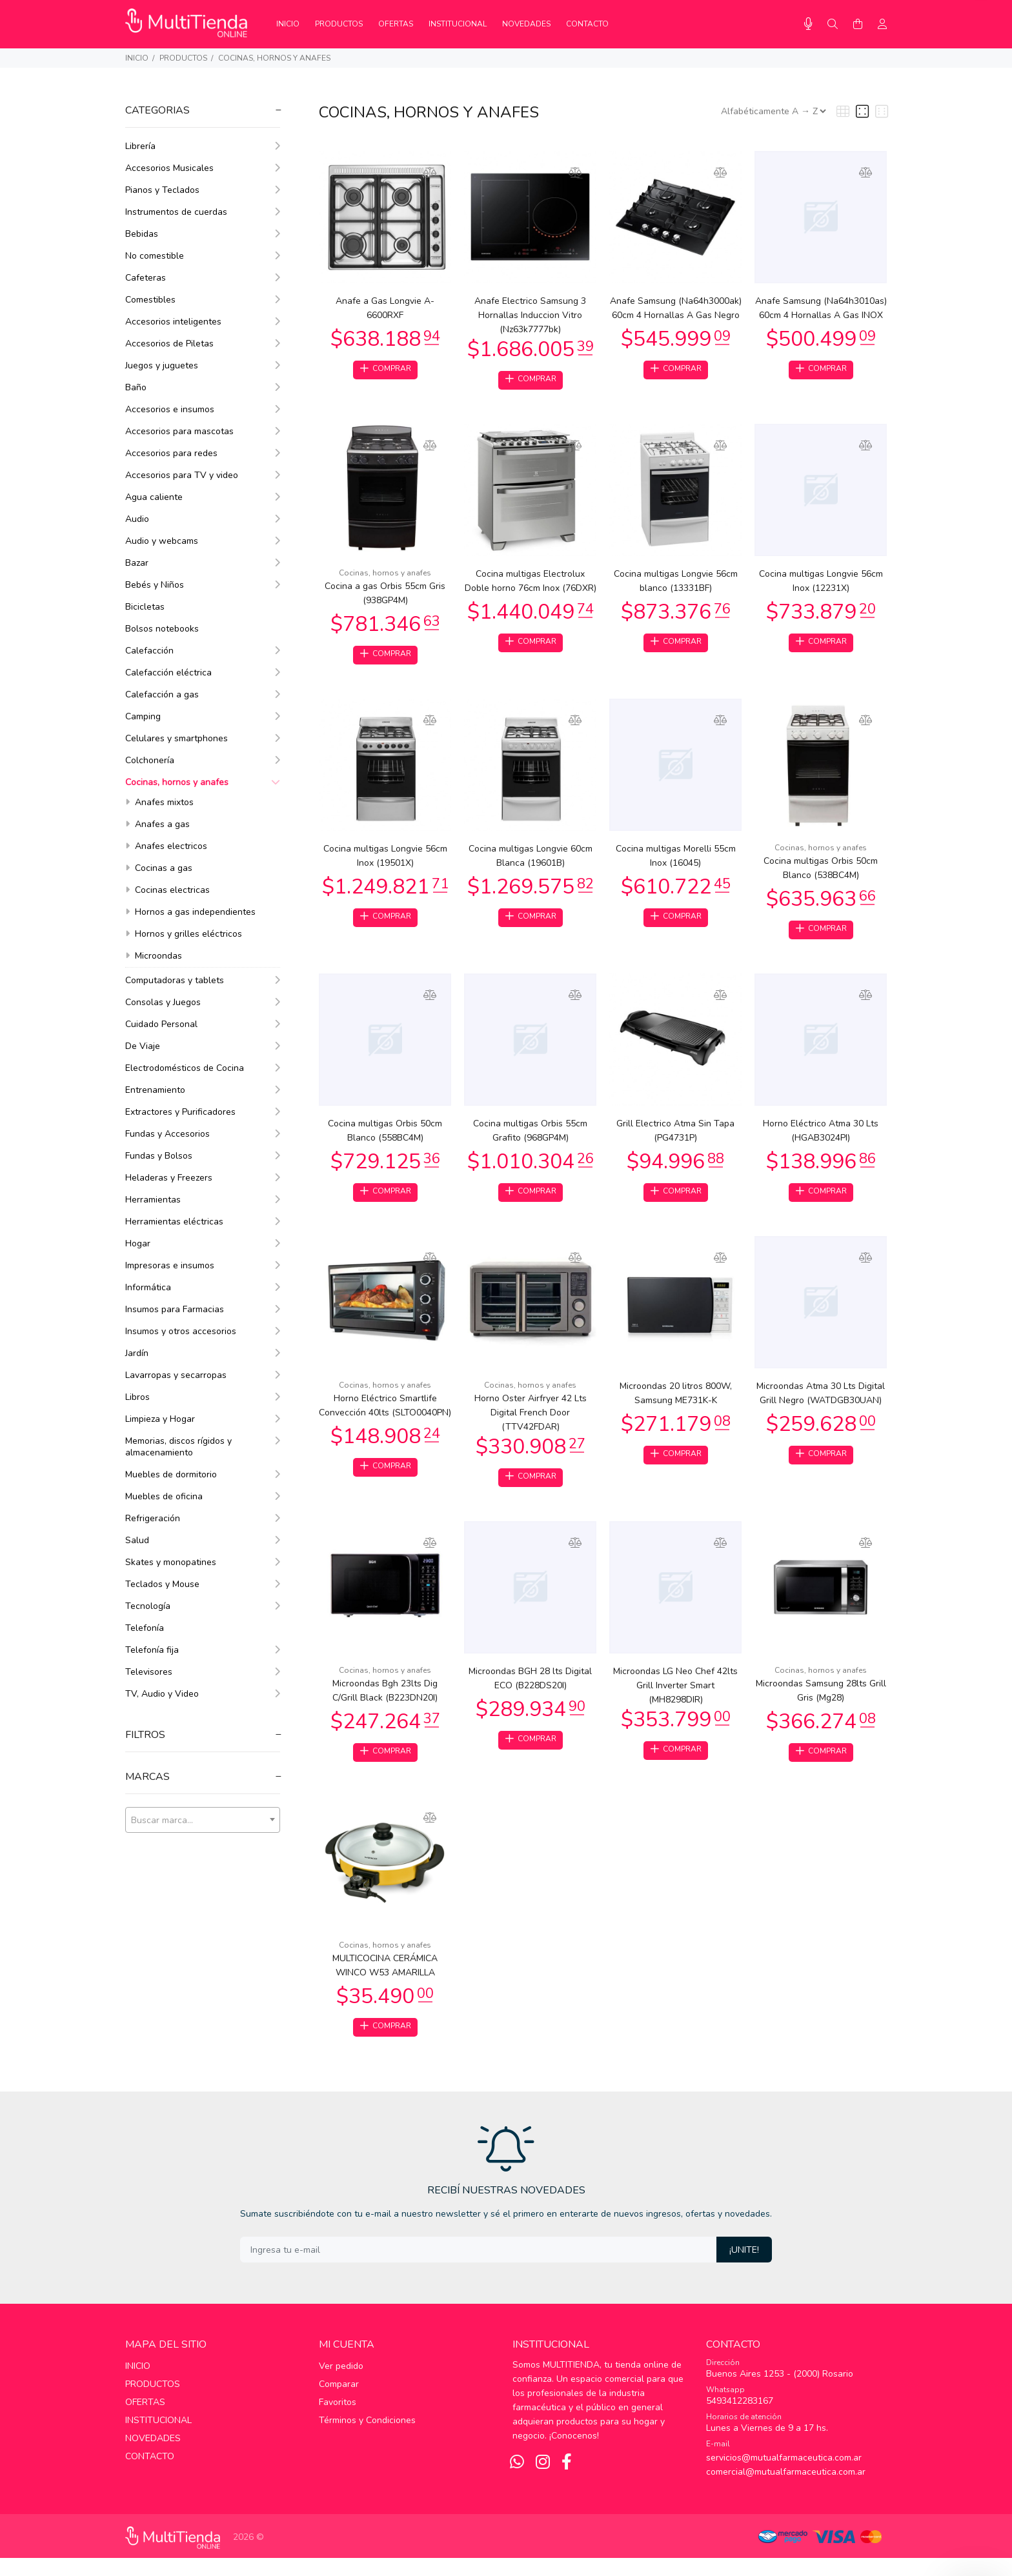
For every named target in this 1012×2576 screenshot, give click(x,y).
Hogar (202, 1243)
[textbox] (202, 1820)
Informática (202, 1287)
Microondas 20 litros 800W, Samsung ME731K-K (676, 1403)
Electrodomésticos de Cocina (202, 1068)
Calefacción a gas (202, 694)
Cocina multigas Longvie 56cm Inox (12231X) (821, 583)
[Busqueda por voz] (808, 24)
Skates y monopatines (202, 1562)
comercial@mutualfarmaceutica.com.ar (785, 2490)
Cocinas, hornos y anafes (274, 58)
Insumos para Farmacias (202, 1309)
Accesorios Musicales (202, 168)
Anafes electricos (166, 846)
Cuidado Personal (202, 1024)
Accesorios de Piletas (202, 343)
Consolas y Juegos (202, 1002)
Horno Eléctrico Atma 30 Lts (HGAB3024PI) (820, 1138)
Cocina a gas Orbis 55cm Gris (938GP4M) (385, 596)
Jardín (202, 1353)
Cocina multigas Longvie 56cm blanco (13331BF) (676, 583)
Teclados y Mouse (202, 1584)
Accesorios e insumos (202, 409)
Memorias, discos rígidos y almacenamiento (202, 1447)
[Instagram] (542, 2480)
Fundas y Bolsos (202, 1156)
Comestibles (202, 300)
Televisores (202, 1672)
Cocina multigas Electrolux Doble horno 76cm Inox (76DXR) (530, 583)
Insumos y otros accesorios (202, 1331)
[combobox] (202, 1820)
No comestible (202, 256)
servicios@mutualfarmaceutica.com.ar (784, 2476)
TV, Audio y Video (202, 1694)
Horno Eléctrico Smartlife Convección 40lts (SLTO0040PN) (385, 1416)
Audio (202, 519)
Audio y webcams (202, 541)
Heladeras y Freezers (202, 1178)
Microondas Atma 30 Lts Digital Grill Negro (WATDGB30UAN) (820, 1403)
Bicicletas (145, 607)
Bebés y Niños (202, 585)
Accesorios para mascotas (202, 431)
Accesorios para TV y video (202, 475)
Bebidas (202, 234)
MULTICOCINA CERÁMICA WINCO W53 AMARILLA (385, 1981)
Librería (202, 146)
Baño (202, 387)
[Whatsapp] (517, 2480)
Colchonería (202, 760)
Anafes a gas (157, 824)
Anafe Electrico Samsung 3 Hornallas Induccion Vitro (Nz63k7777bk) (530, 315)
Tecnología (202, 1606)
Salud (202, 1540)
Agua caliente (202, 497)
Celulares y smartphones (202, 738)
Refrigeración (202, 1518)
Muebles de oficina (202, 1496)
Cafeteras (202, 278)
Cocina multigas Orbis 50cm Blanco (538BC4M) (821, 873)
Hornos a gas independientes (190, 912)
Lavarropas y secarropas (202, 1375)
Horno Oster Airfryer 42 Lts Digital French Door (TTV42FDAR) (530, 1423)
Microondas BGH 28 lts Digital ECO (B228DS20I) (530, 1691)
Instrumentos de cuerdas (202, 212)
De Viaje (202, 1046)
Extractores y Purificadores (202, 1112)
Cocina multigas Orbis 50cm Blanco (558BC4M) (385, 1138)
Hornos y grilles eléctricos (183, 934)
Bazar (202, 563)
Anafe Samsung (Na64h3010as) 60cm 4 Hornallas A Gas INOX (821, 308)
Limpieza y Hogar (202, 1419)
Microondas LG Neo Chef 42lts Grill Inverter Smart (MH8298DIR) (675, 1698)
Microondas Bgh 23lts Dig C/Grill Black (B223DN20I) (385, 1703)
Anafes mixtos (159, 802)
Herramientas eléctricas (202, 1221)
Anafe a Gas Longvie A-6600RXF (385, 308)
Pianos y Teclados (202, 190)
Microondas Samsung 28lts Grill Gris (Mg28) (821, 1703)
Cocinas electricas (167, 890)
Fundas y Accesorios (202, 1134)
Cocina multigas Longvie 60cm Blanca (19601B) (530, 861)
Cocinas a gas (158, 868)
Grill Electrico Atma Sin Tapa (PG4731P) (675, 1138)
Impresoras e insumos (202, 1265)
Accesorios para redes (202, 453)
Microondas (153, 956)
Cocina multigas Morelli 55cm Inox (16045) (676, 861)
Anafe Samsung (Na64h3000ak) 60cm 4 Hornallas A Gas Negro (676, 308)
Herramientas (202, 1199)
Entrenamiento (202, 1090)
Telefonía (144, 1628)
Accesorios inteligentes (202, 321)
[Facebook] (566, 2480)
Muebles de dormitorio (202, 1474)
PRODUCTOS (183, 58)
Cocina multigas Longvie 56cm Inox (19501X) (385, 861)
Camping (202, 716)
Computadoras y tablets (202, 980)
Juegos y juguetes (202, 365)
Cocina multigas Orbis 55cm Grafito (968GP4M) (530, 1138)
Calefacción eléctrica (202, 672)
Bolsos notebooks (162, 629)
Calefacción (202, 650)
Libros (202, 1397)
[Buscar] (832, 24)
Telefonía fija (202, 1650)
